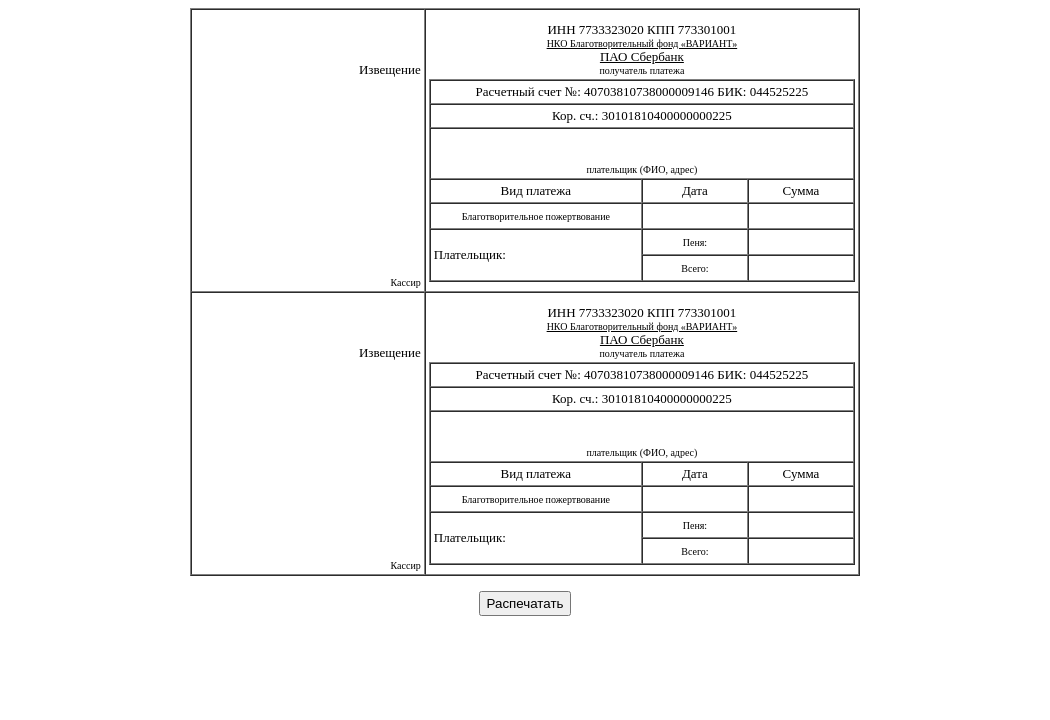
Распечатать (525, 603)
